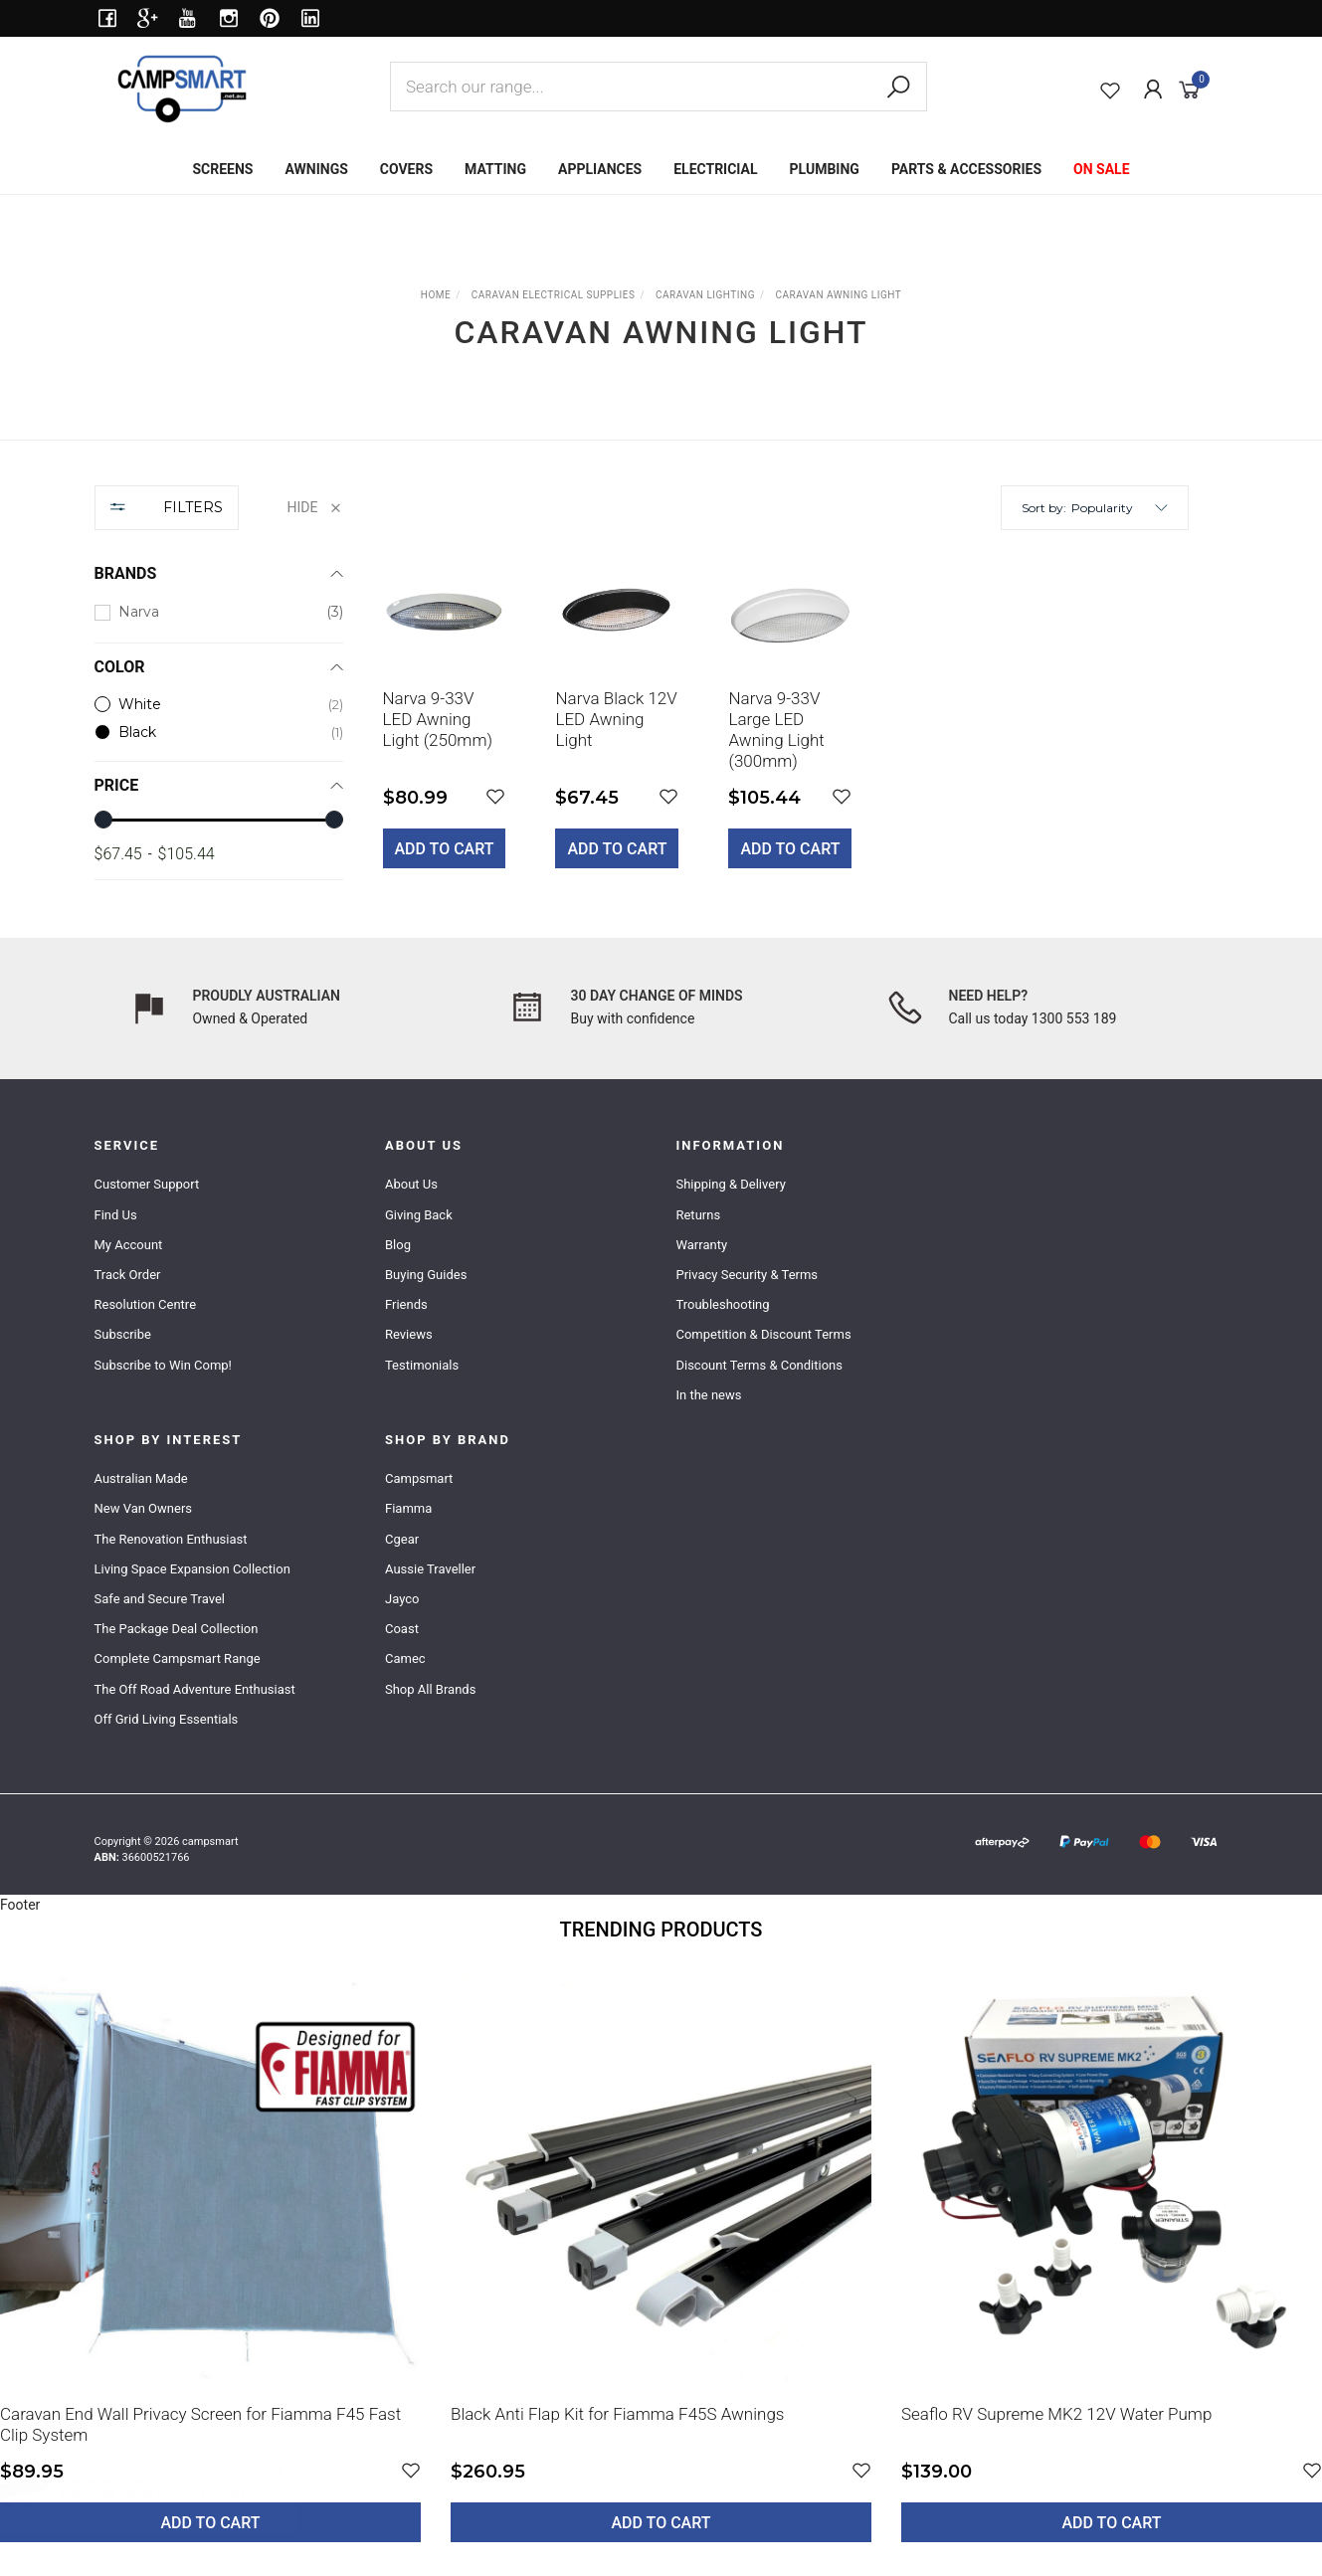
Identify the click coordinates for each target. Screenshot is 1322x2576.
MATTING (495, 169)
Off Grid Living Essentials (166, 1719)
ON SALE (1101, 169)
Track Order (127, 1274)
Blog (398, 1244)
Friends (406, 1304)
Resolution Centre (145, 1304)
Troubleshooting (722, 1304)
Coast (402, 1628)
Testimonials (422, 1365)
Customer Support (147, 1184)
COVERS (406, 169)
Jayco (402, 1598)
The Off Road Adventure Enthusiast (194, 1689)
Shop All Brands (430, 1689)
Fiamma (408, 1508)
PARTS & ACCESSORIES (966, 169)
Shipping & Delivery (730, 1184)
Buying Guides (426, 1274)
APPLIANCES (600, 169)
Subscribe (122, 1334)
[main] (786, 724)
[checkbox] (218, 612)
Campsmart (419, 1478)
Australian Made (141, 1478)
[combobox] (658, 86)
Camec (405, 1658)
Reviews (409, 1334)
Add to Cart (444, 848)
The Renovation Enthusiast (171, 1539)
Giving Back (419, 1214)
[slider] (103, 819)
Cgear (402, 1539)
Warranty (701, 1244)
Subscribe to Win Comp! (163, 1365)
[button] (1119, 507)
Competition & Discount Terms (762, 1334)
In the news (708, 1394)
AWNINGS (315, 169)
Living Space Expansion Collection (192, 1569)
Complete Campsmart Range (177, 1658)
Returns (697, 1214)
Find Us (115, 1214)
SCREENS (222, 169)
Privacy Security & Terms (746, 1274)
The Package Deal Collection (176, 1628)
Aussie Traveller (430, 1569)
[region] (218, 691)
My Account (128, 1244)
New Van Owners (143, 1508)
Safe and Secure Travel (160, 1598)
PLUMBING (824, 169)
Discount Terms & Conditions (759, 1365)
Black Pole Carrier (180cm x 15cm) (171, 2493)
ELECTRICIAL (715, 169)
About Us (411, 1184)
